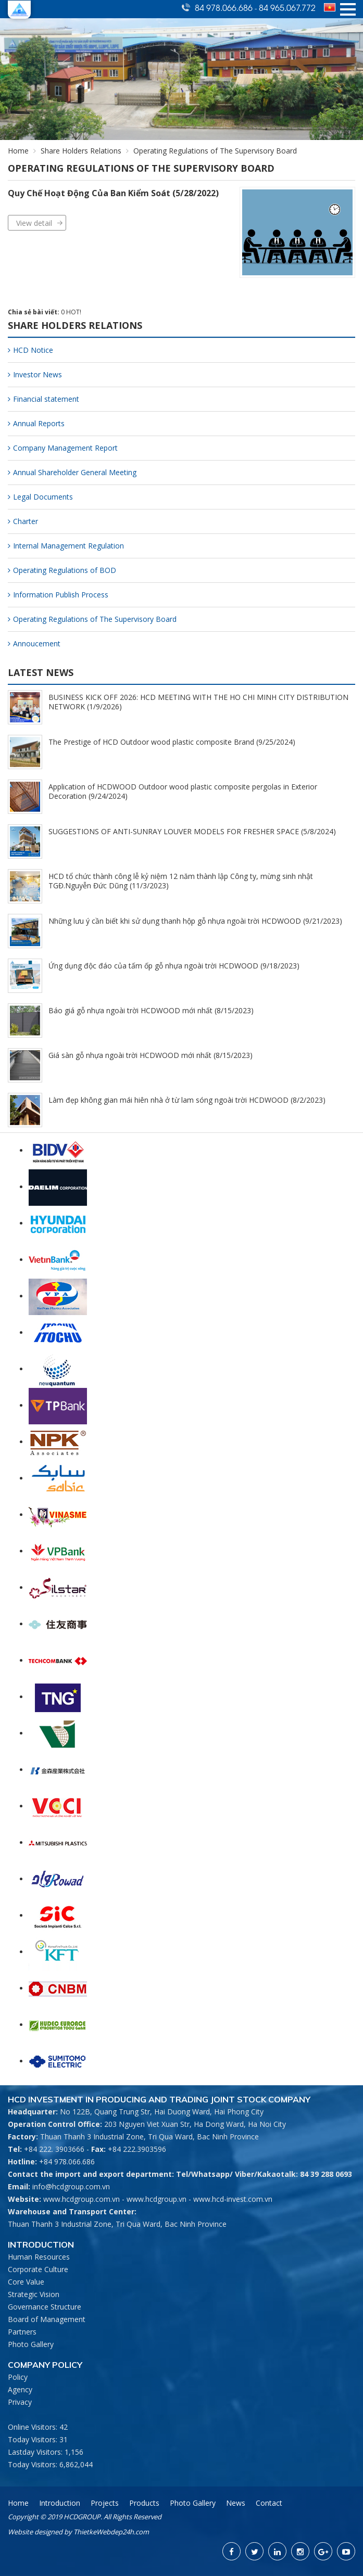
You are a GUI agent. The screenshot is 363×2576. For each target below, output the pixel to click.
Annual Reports (36, 423)
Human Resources (39, 2257)
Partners (22, 2332)
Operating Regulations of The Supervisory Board (92, 619)
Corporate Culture (38, 2269)
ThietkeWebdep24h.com (111, 2531)
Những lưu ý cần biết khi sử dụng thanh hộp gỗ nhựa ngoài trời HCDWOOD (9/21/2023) (195, 921)
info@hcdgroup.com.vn (71, 2186)
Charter (23, 521)
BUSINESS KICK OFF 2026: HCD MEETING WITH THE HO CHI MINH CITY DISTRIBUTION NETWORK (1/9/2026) (198, 701)
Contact (269, 2503)
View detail (34, 223)
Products (144, 2503)
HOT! (73, 312)
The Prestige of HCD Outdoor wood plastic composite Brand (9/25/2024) (171, 742)
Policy (18, 2377)
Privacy (20, 2402)
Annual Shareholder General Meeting (72, 472)
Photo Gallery (31, 2344)
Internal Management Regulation (66, 546)
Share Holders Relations (81, 151)
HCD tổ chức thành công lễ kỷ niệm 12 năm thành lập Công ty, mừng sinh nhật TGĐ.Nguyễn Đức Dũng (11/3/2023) (180, 880)
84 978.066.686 (225, 7)
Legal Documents (40, 497)
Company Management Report (63, 448)
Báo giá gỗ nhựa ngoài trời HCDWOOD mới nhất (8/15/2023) (151, 1010)
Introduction (59, 2503)
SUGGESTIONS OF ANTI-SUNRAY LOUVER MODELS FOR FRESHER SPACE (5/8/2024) (192, 831)
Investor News (35, 374)
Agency (20, 2389)
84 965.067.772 (287, 7)
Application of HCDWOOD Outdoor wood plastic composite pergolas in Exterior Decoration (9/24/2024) (182, 791)
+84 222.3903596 (137, 2149)
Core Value (26, 2282)
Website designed (35, 2531)
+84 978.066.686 (67, 2161)
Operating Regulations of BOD (62, 570)
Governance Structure (44, 2307)
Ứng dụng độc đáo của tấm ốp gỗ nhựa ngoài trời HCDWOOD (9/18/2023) (173, 966)
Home (18, 151)
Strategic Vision (33, 2294)
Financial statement (43, 399)
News (235, 2503)
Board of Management (46, 2319)
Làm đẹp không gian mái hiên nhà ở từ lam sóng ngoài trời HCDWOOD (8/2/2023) (187, 1100)
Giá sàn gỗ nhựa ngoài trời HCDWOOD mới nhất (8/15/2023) (150, 1055)
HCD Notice (30, 350)
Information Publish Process (58, 595)
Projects (105, 2503)
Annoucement (34, 643)
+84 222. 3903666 (54, 2149)
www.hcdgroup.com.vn (81, 2199)
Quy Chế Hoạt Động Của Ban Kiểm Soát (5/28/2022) (113, 193)
